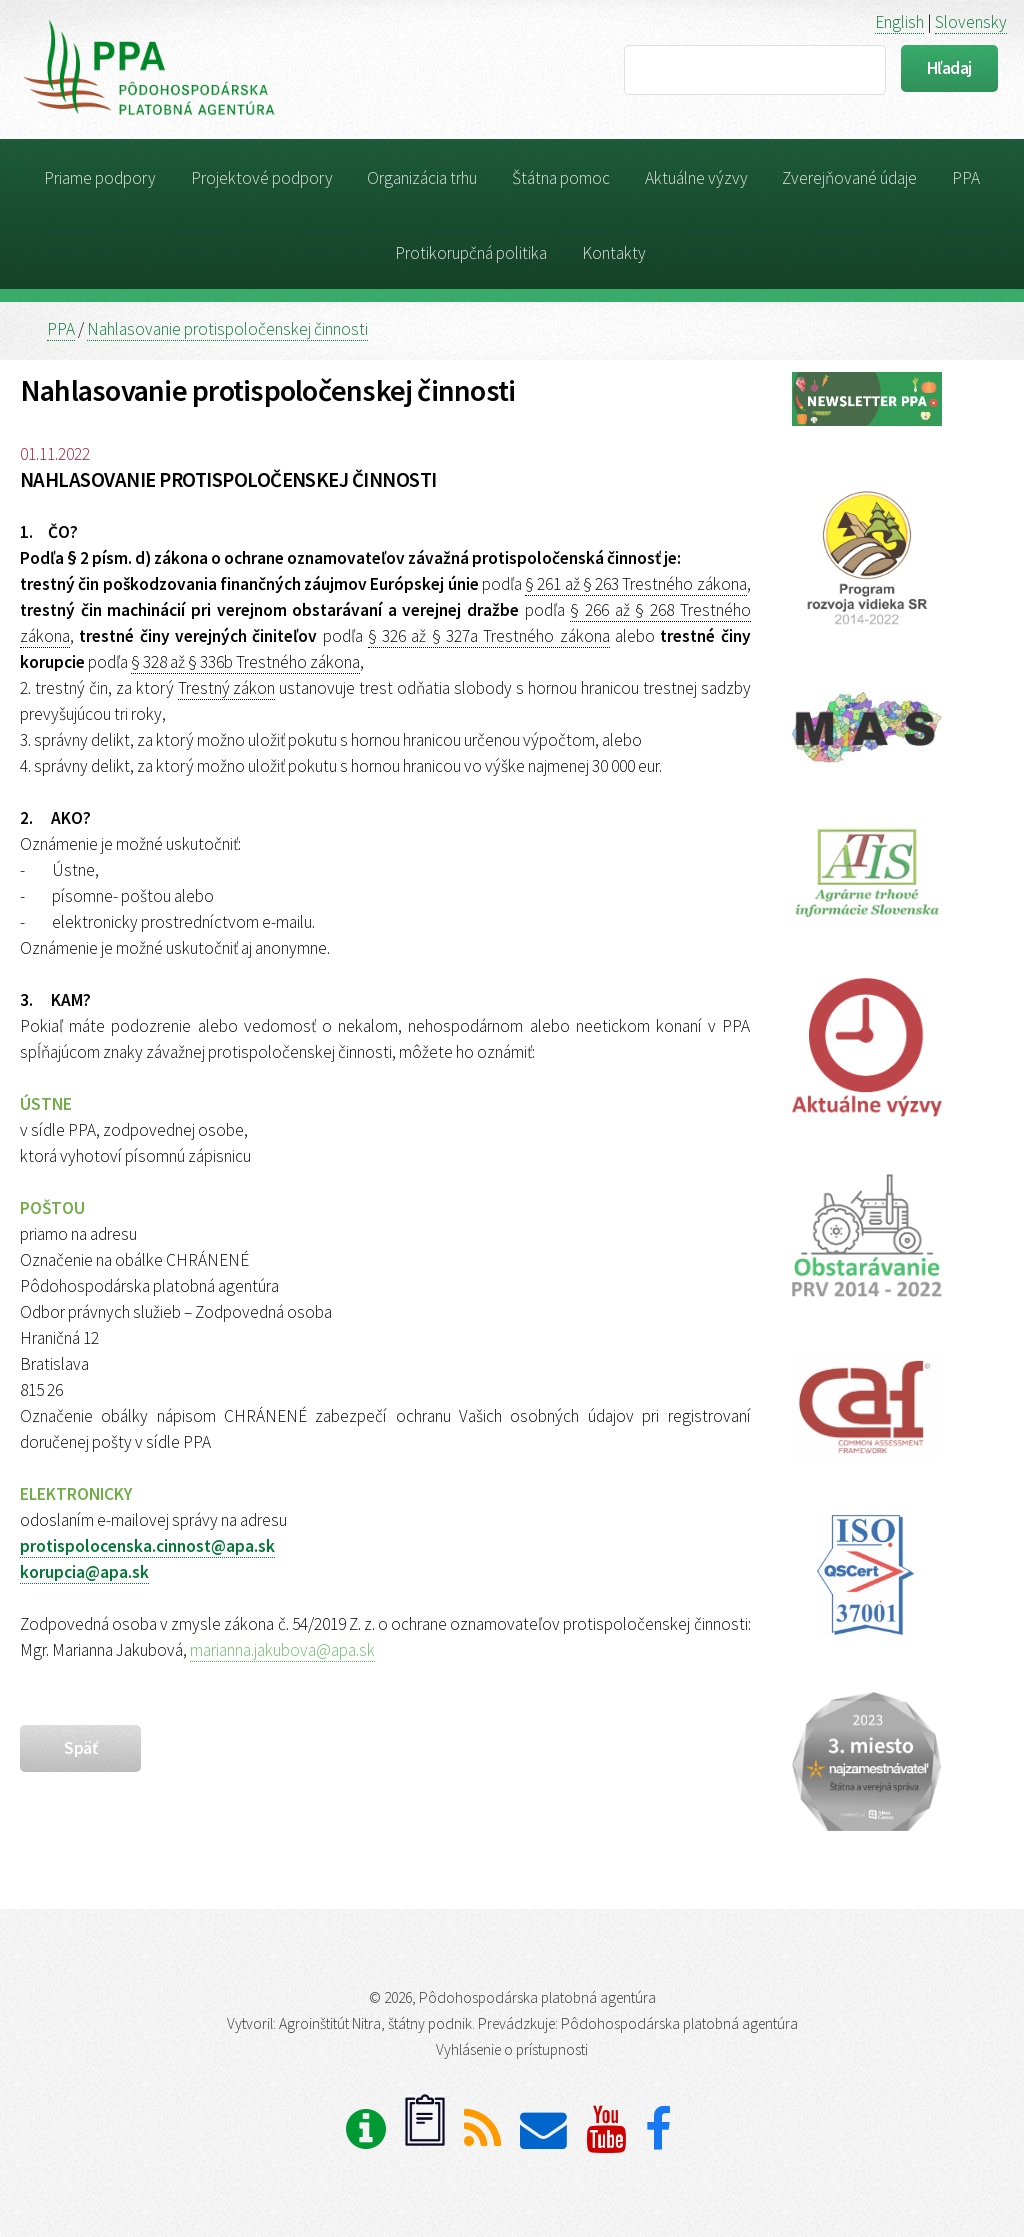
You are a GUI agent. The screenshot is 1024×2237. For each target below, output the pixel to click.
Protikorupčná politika (471, 253)
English (899, 22)
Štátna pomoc (561, 178)
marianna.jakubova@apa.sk (282, 1650)
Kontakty (614, 253)
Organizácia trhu (422, 178)
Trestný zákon (227, 688)
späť (80, 1748)
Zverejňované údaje (849, 178)
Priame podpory (100, 178)
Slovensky (971, 22)
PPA (966, 178)
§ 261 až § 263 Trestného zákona (636, 584)
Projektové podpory (262, 178)
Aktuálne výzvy (696, 178)
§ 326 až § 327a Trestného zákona (489, 636)
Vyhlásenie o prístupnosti (512, 2049)
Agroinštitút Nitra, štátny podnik (375, 2023)
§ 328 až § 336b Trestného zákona (245, 662)
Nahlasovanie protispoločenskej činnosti (227, 329)
